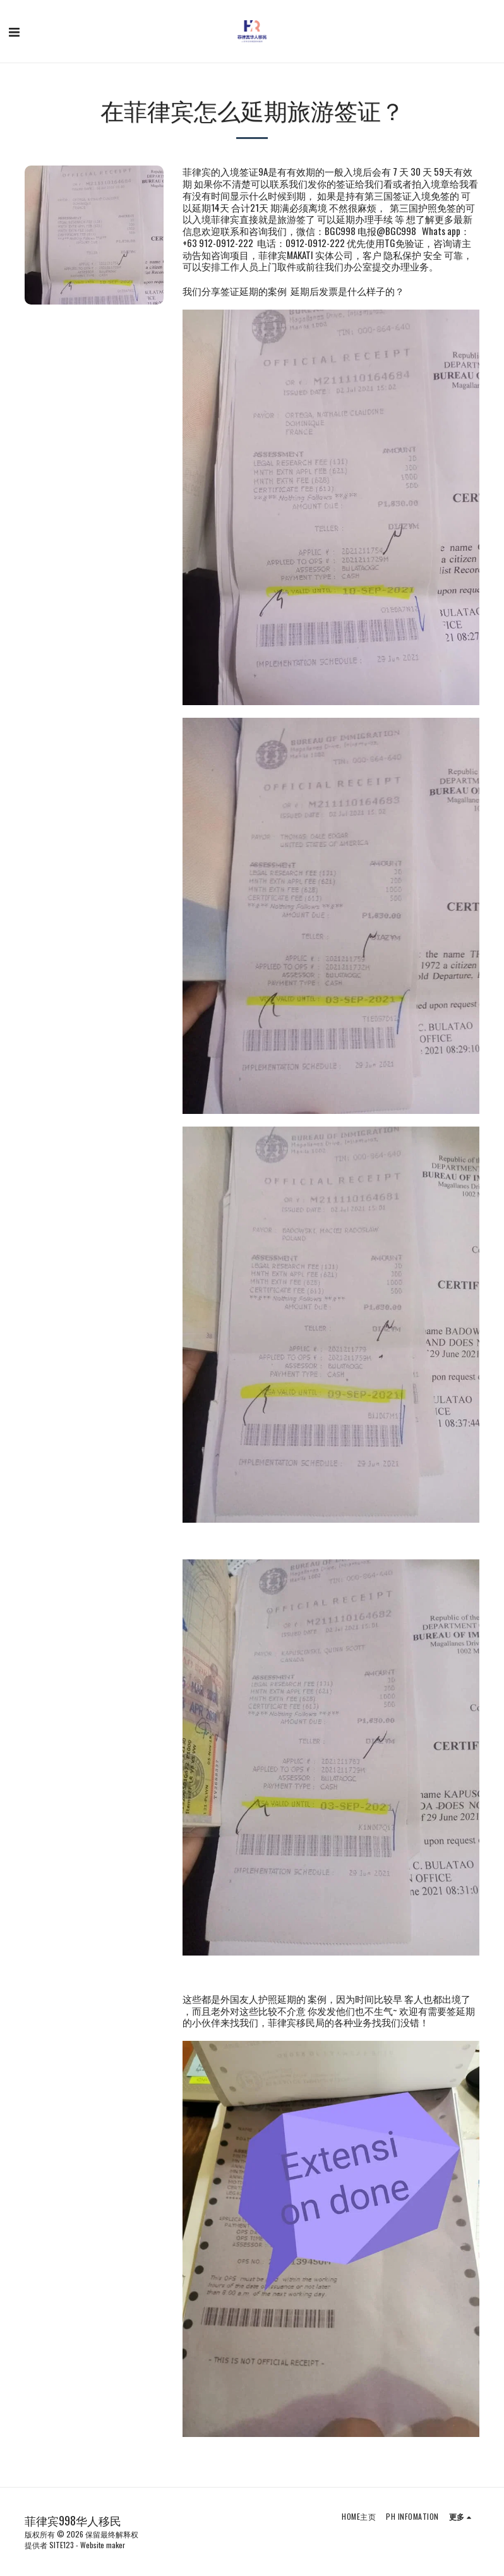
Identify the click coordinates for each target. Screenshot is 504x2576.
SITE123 (61, 2544)
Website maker (102, 2544)
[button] (14, 31)
